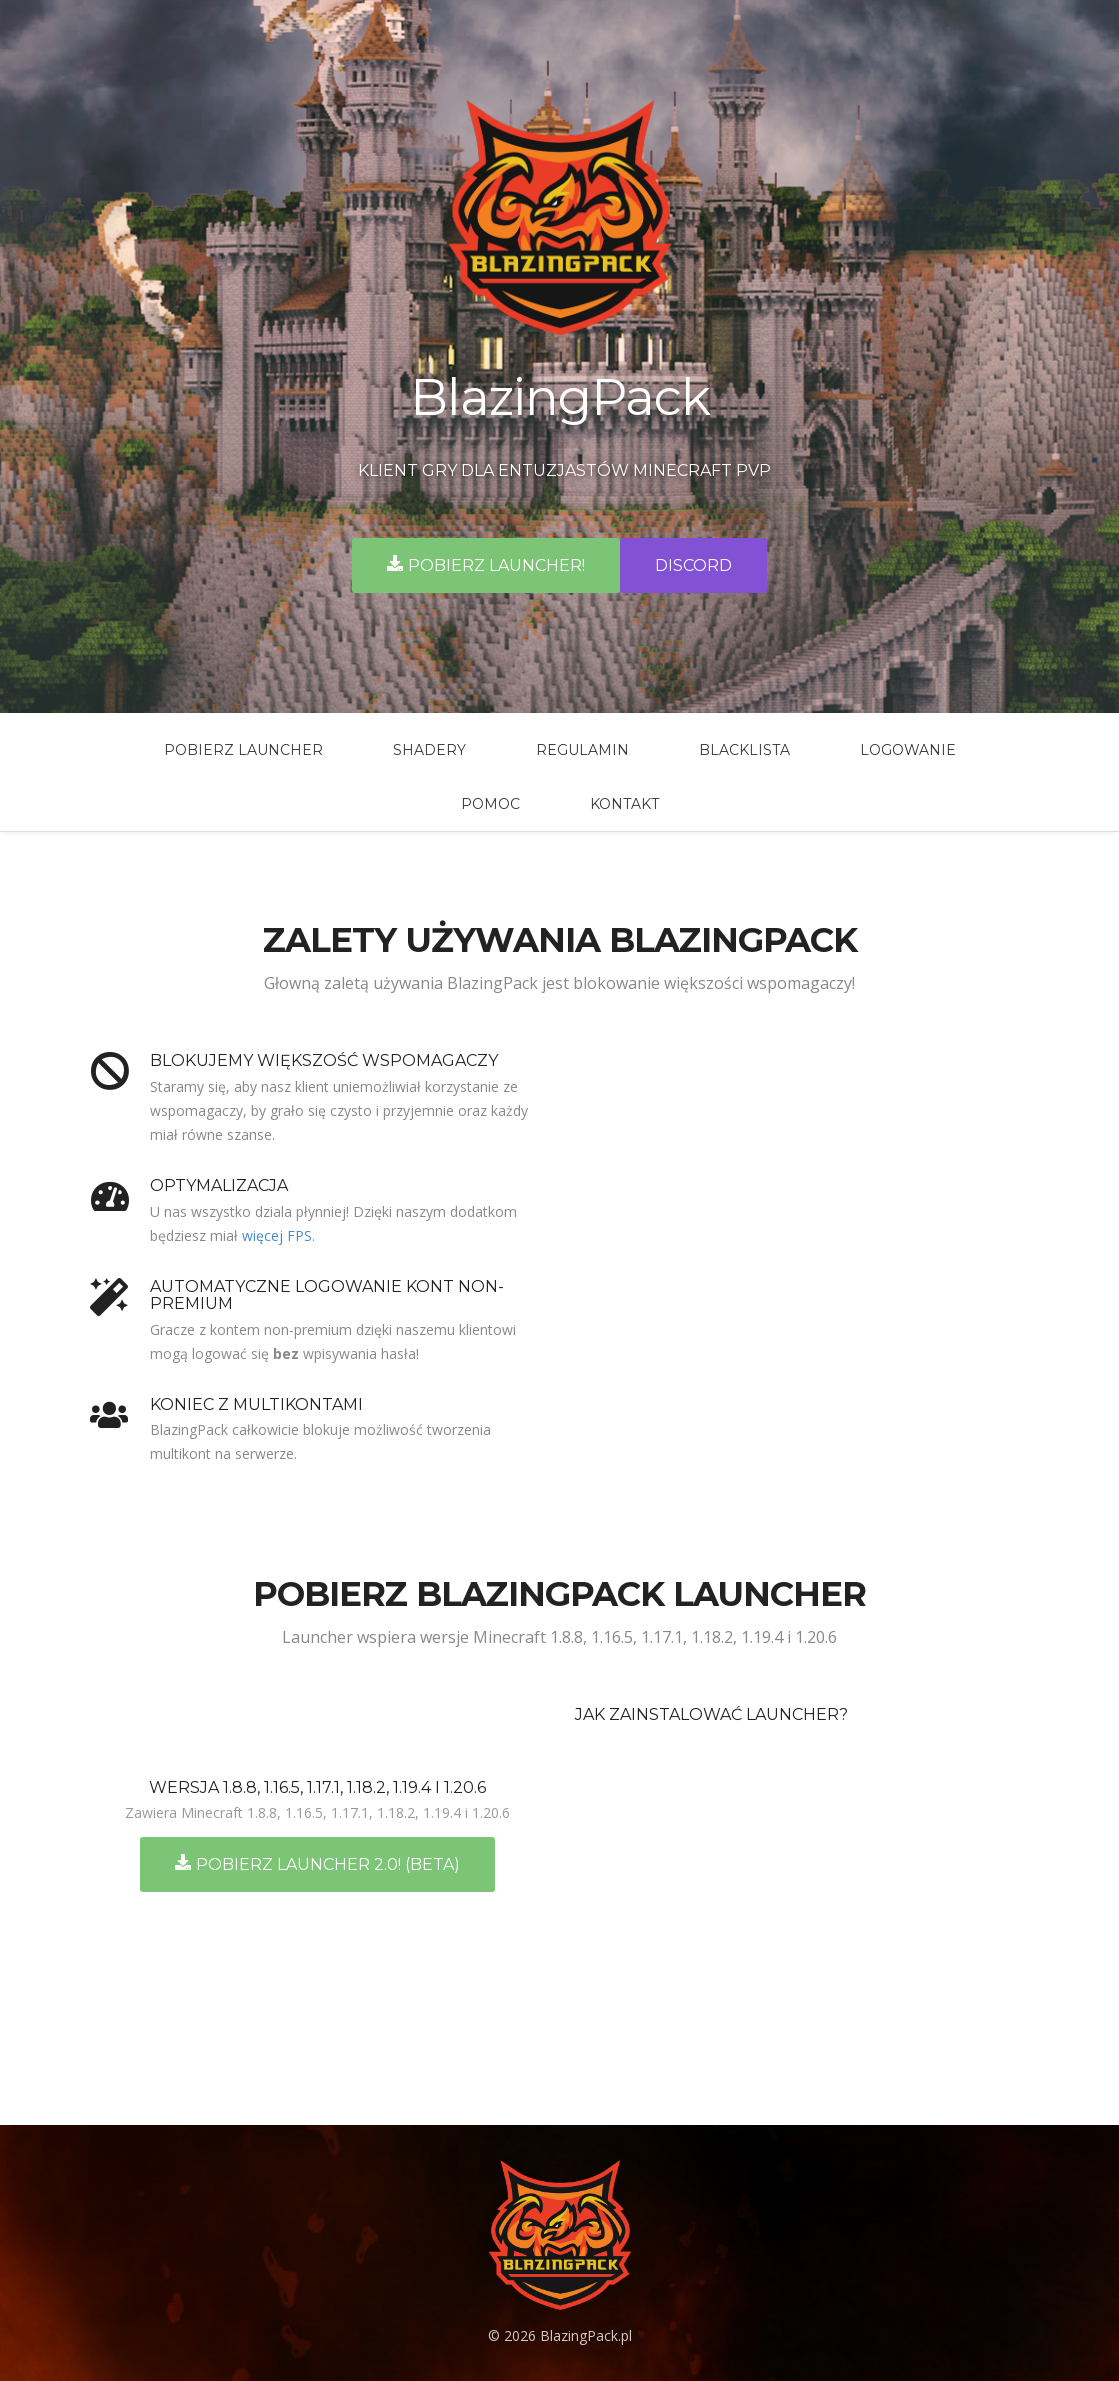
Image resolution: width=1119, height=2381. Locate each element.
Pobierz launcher (243, 750)
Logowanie (908, 750)
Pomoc (490, 804)
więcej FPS (277, 1235)
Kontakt (624, 804)
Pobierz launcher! (486, 565)
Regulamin (582, 750)
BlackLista (744, 750)
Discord (693, 565)
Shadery (429, 750)
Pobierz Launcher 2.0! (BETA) (317, 1864)
